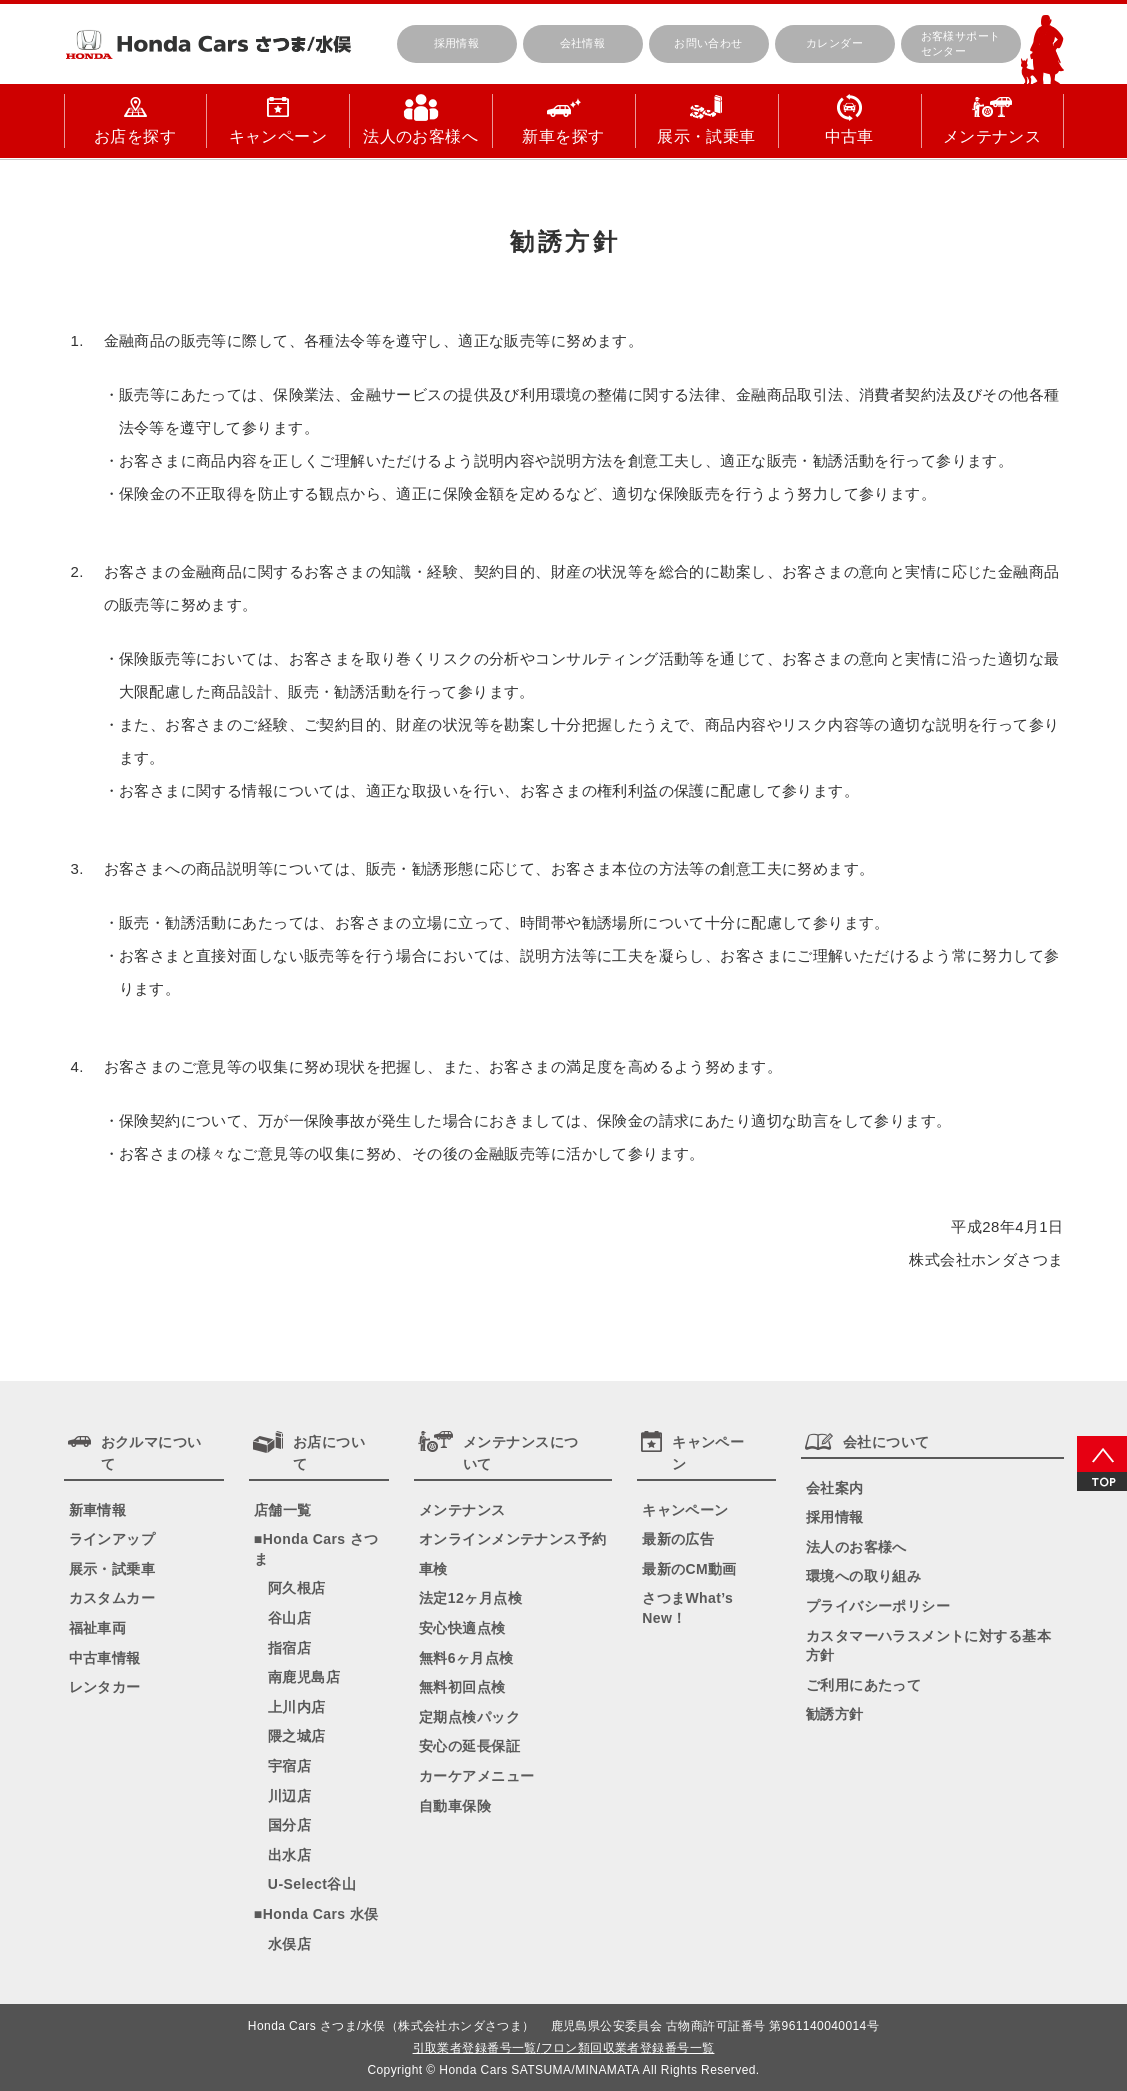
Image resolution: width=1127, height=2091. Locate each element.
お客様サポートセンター (961, 43)
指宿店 (289, 1648)
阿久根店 (297, 1588)
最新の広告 (678, 1539)
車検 (433, 1569)
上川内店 (297, 1707)
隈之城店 (297, 1736)
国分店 (289, 1825)
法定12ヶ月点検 (470, 1598)
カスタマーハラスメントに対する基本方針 (928, 1646)
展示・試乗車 (706, 136)
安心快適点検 (462, 1628)
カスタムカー (112, 1598)
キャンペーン (278, 136)
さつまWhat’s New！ (687, 1608)
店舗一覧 (283, 1510)
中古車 (849, 136)
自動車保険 (455, 1806)
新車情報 (98, 1510)
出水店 (289, 1855)
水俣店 (289, 1944)
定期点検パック (469, 1717)
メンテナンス (992, 136)
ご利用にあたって (863, 1685)
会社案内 (835, 1488)
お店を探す (135, 136)
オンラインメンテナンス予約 (512, 1539)
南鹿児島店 (304, 1677)
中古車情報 (105, 1658)
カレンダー (834, 43)
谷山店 (289, 1618)
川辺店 (289, 1796)
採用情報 (457, 43)
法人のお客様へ (420, 136)
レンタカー (105, 1687)
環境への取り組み (863, 1576)
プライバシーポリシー (878, 1606)
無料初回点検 (462, 1687)
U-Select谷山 (312, 1884)
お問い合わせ (708, 43)
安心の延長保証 (469, 1746)
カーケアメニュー (476, 1776)
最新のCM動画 (689, 1569)
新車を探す (563, 136)
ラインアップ (112, 1539)
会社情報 (583, 43)
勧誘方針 (835, 1714)
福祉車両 (98, 1628)
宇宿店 (289, 1766)
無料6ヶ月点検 (466, 1658)
